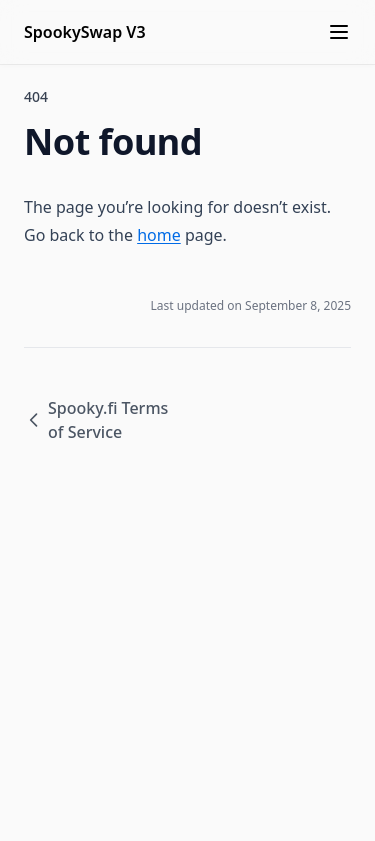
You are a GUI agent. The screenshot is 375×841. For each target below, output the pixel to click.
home (159, 235)
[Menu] (339, 32)
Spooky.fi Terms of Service (96, 420)
